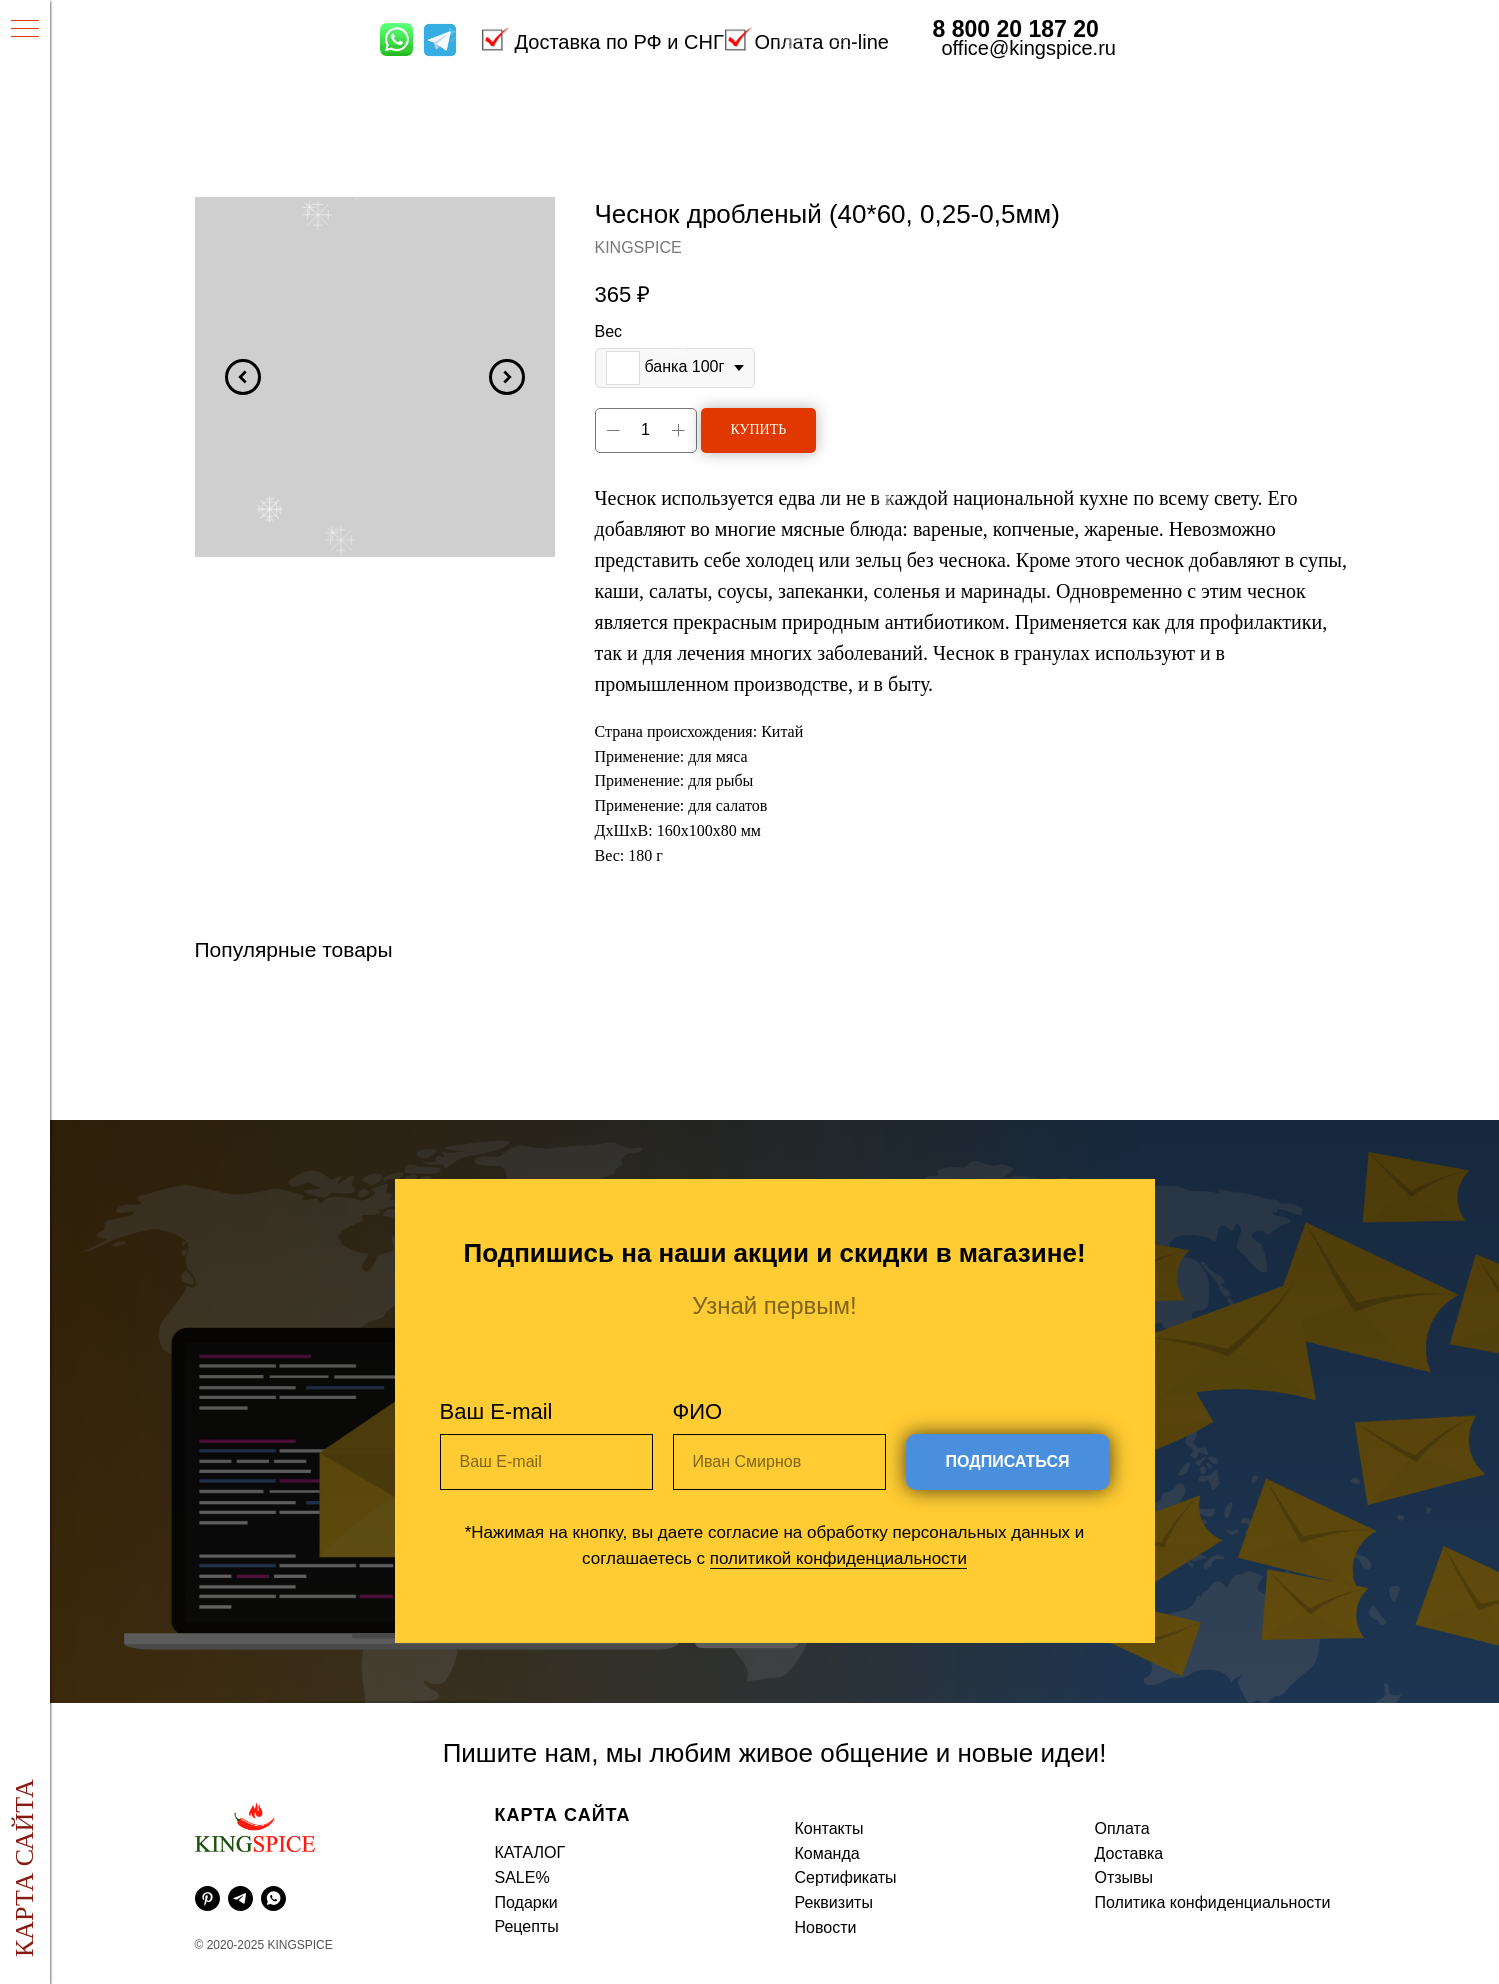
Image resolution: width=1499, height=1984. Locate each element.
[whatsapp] (273, 1898)
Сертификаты (846, 1877)
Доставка (1129, 1853)
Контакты (829, 1828)
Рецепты (527, 1926)
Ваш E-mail (496, 1411)
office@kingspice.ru (1029, 48)
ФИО (698, 1411)
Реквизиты (834, 1902)
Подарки (526, 1902)
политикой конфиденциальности (838, 1558)
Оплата (1122, 1828)
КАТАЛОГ (530, 1852)
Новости (826, 1927)
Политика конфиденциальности (1213, 1902)
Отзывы (1124, 1877)
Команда (827, 1853)
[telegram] (240, 1898)
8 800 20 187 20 (1016, 29)
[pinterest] (207, 1898)
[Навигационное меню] (25, 30)
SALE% (522, 1877)
